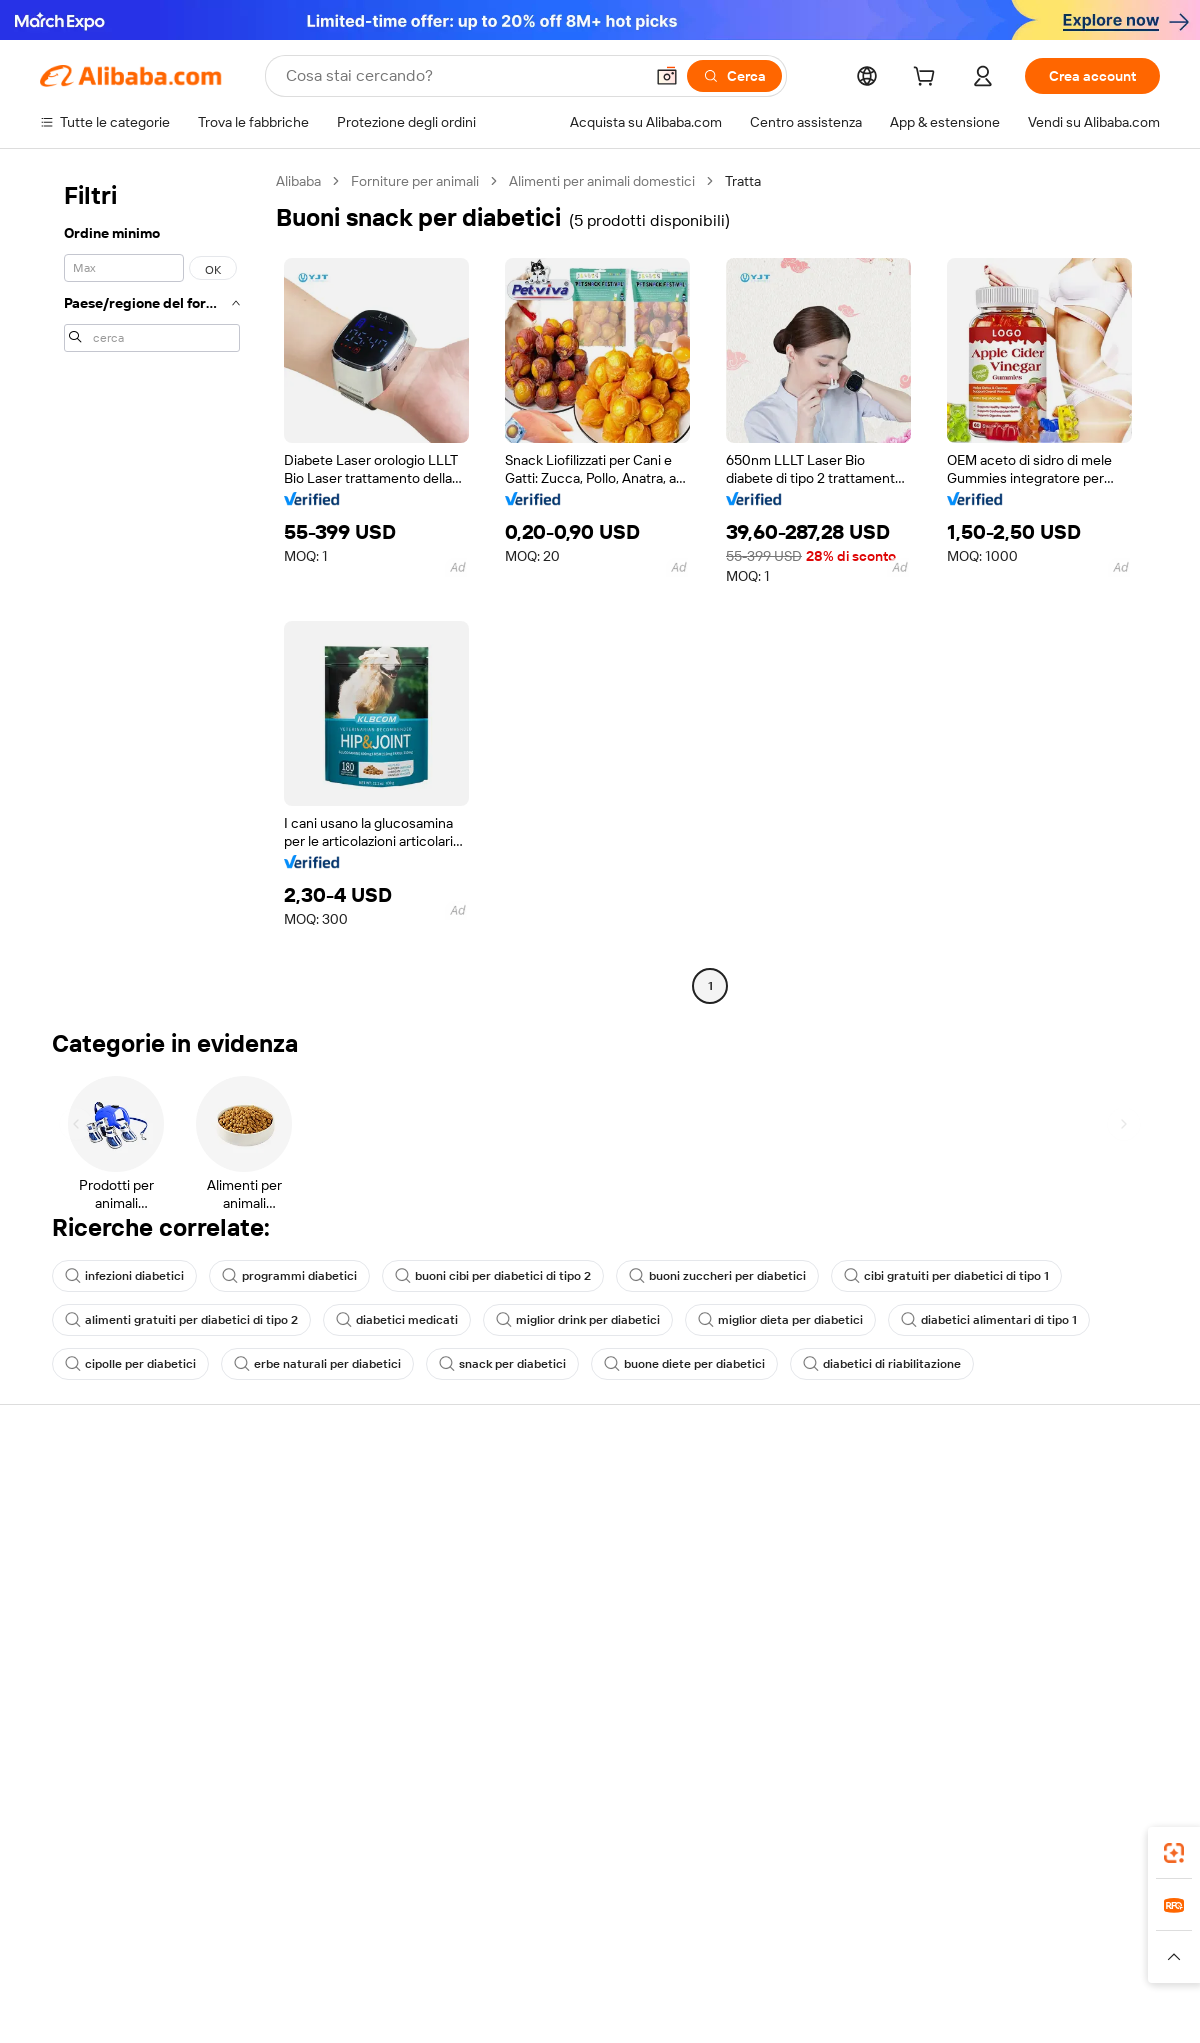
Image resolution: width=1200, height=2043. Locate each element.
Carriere (985, 1610)
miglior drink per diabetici (578, 1320)
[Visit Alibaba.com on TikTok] (1119, 1690)
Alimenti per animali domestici (602, 181)
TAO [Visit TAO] (783, 1936)
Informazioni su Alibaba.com (1047, 1496)
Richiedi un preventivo (569, 1496)
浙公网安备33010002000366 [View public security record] (884, 2005)
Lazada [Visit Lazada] (627, 1936)
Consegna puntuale (331, 1572)
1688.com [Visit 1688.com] (367, 1936)
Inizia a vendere (778, 1496)
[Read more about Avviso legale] (204, 1966)
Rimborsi (67, 1610)
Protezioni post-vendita (342, 1610)
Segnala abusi (82, 1648)
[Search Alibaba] (462, 76)
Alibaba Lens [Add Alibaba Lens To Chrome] (140, 1847)
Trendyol (840, 1936)
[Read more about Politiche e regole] (96, 1966)
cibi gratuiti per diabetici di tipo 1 (946, 1276)
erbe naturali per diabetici (317, 1364)
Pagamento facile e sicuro (350, 1496)
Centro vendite (777, 1534)
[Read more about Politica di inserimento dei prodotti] (365, 1966)
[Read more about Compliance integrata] (1090, 1966)
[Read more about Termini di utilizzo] (956, 1966)
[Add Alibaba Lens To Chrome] (332, 1847)
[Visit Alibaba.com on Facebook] (969, 1690)
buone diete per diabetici (684, 1364)
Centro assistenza (96, 1496)
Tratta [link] (743, 181)
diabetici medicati (397, 1320)
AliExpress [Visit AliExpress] (288, 1936)
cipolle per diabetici (130, 1364)
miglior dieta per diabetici (780, 1320)
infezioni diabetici (124, 1276)
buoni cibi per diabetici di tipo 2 (493, 1276)
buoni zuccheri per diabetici (717, 1276)
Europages (917, 1936)
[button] (667, 76)
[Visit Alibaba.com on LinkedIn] (999, 1690)
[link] (1174, 1853)
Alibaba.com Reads (559, 1610)
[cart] (928, 79)
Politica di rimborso (329, 1534)
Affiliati (751, 1610)
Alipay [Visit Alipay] (570, 1936)
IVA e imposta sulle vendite (584, 1572)
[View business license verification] (773, 2005)
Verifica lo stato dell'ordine (122, 1572)
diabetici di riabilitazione (882, 1364)
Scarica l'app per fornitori (807, 1648)
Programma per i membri (577, 1534)
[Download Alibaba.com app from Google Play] (1092, 1847)
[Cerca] (734, 76)
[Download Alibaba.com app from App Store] (945, 1847)
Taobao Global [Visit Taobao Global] (709, 1936)
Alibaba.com (824, 1847)
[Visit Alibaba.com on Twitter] (1029, 1690)
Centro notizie (1004, 1572)
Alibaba (298, 181)
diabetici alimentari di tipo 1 (989, 1320)
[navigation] (152, 586)
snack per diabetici (502, 1364)
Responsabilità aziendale (1036, 1534)
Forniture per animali (415, 181)
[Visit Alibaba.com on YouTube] (1089, 1690)
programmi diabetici (289, 1276)
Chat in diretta (84, 1534)
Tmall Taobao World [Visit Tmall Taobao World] (475, 1936)
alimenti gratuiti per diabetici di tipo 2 (181, 1320)
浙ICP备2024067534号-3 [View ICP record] (1084, 2005)
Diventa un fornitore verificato (823, 1572)
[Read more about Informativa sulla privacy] (813, 1966)
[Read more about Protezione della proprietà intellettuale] (605, 1966)
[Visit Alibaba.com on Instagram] (1059, 1690)
